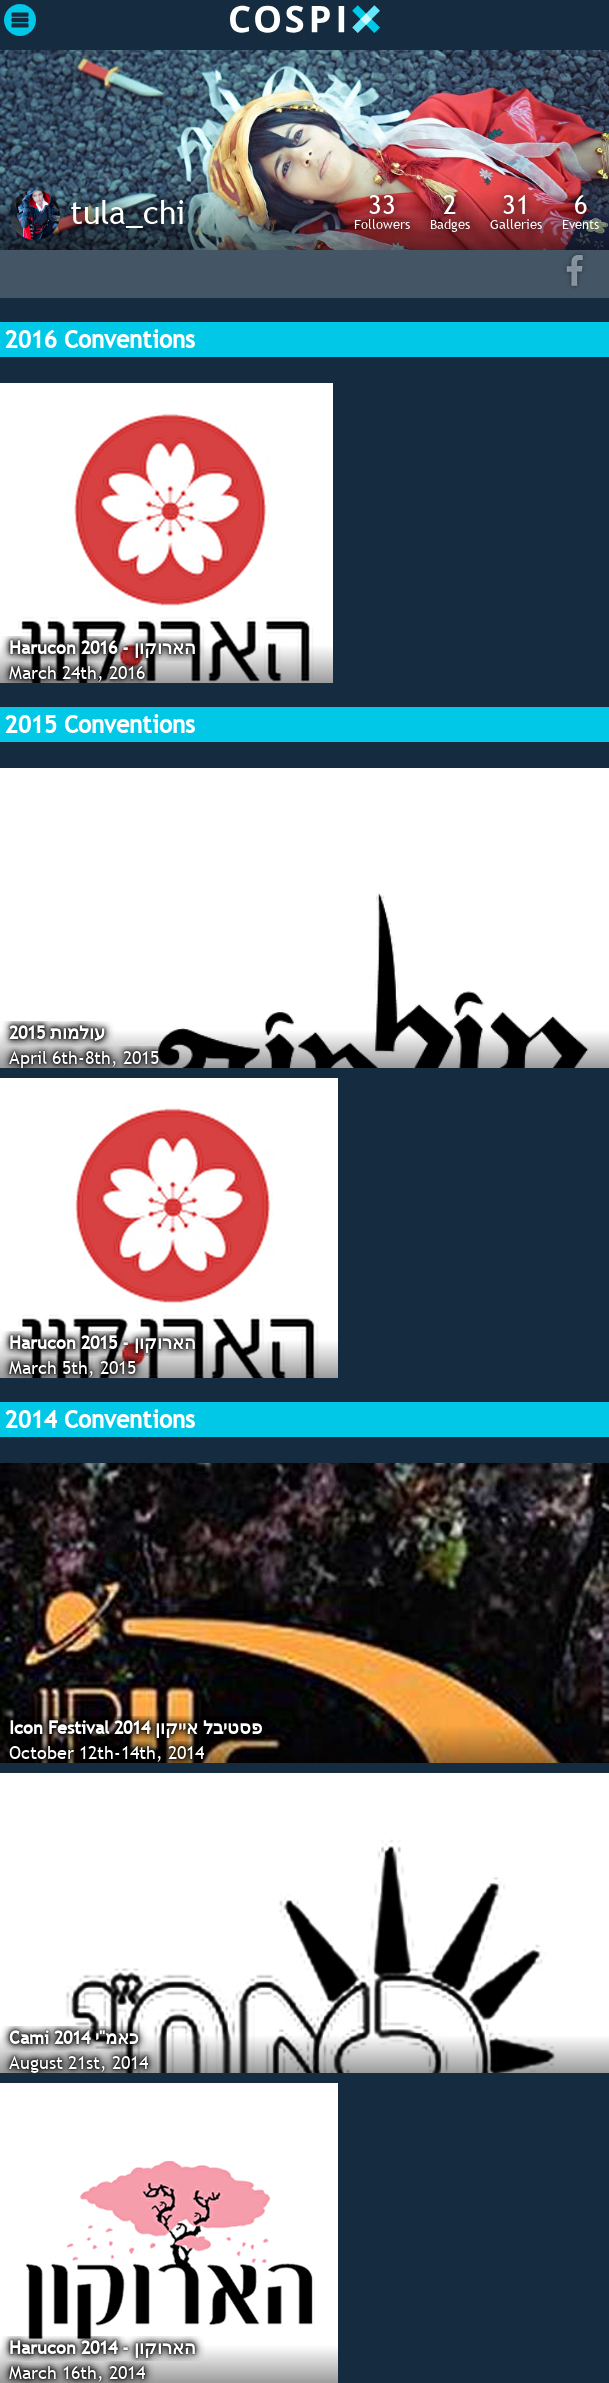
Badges (450, 211)
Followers (382, 211)
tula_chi (127, 212)
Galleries (516, 211)
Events (580, 211)
